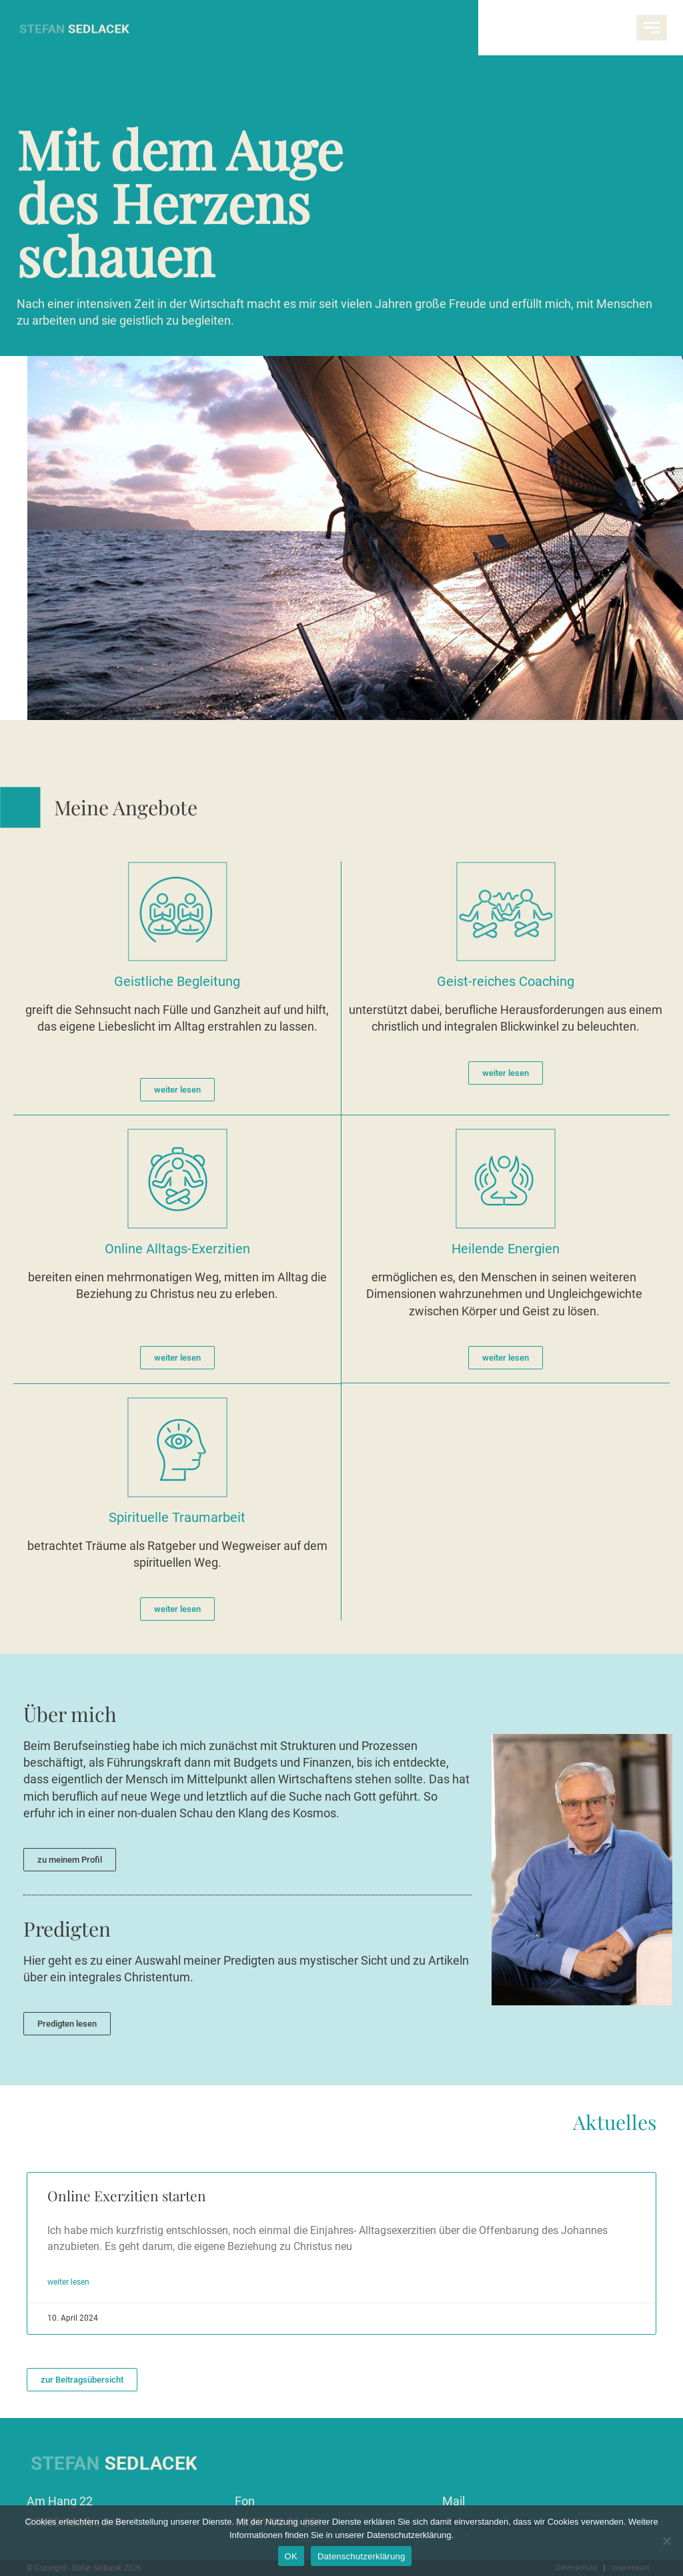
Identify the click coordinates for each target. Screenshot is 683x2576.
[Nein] (666, 2540)
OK (291, 2556)
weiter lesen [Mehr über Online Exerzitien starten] (68, 2282)
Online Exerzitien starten (126, 2195)
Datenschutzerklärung (361, 2556)
